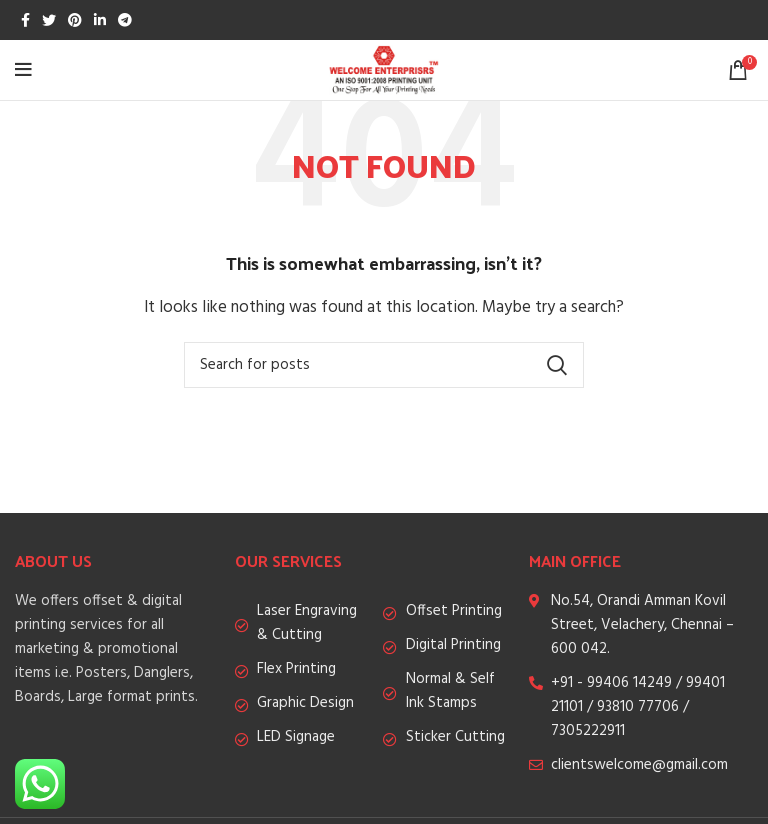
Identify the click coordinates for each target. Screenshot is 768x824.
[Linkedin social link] (100, 20)
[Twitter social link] (49, 20)
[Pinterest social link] (75, 20)
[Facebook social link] (25, 20)
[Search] (384, 365)
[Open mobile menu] (23, 70)
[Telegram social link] (125, 20)
